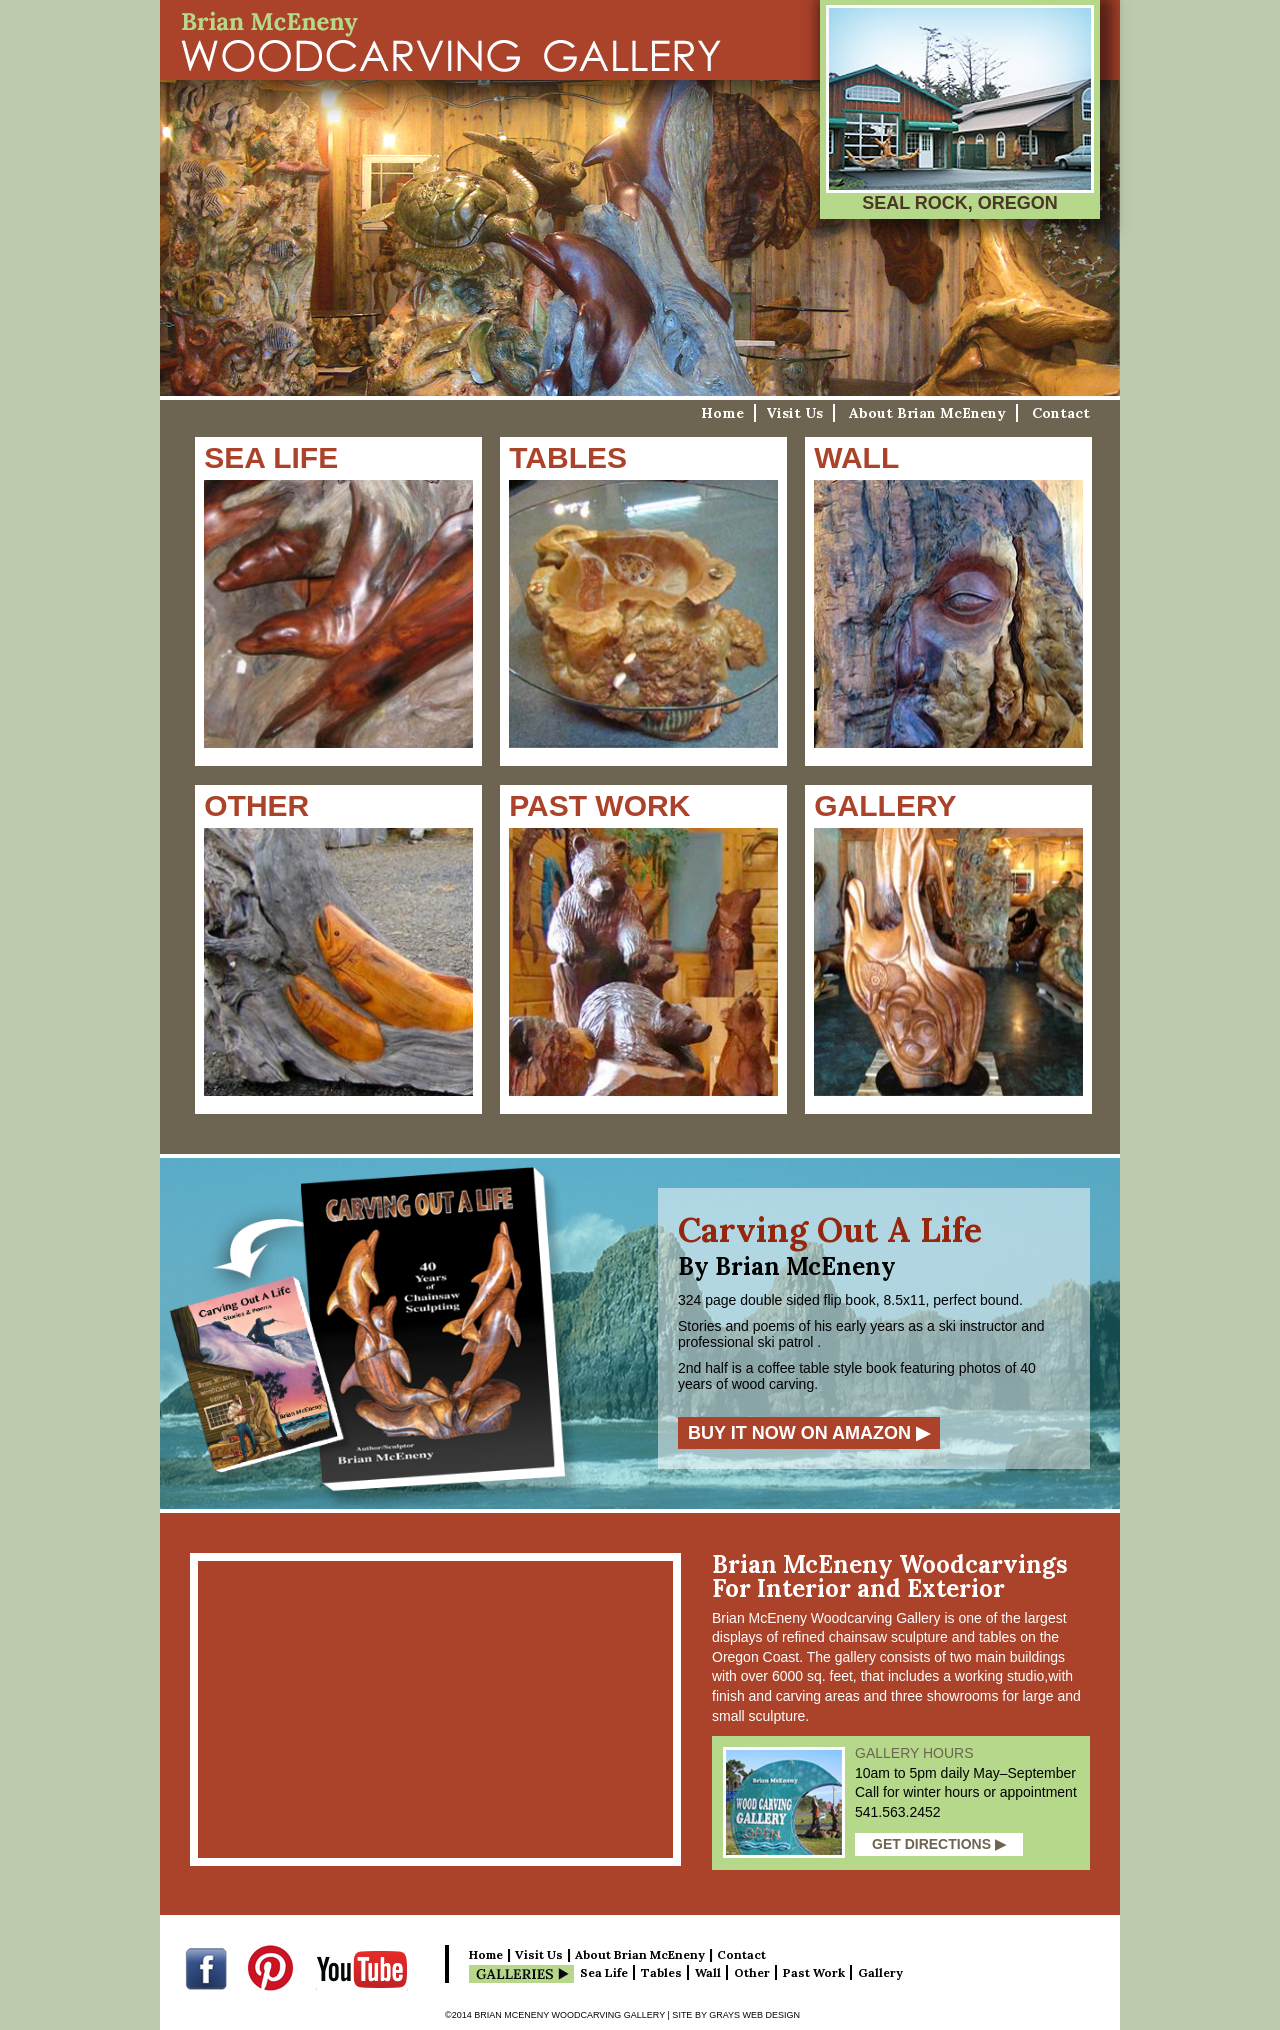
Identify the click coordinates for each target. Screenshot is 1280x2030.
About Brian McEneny (927, 413)
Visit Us (794, 413)
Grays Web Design (754, 2015)
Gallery (880, 1972)
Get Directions (939, 1844)
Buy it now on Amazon (809, 1433)
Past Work (814, 1972)
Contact (1061, 413)
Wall (708, 1972)
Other (752, 1972)
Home (722, 413)
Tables (661, 1972)
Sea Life (604, 1972)
